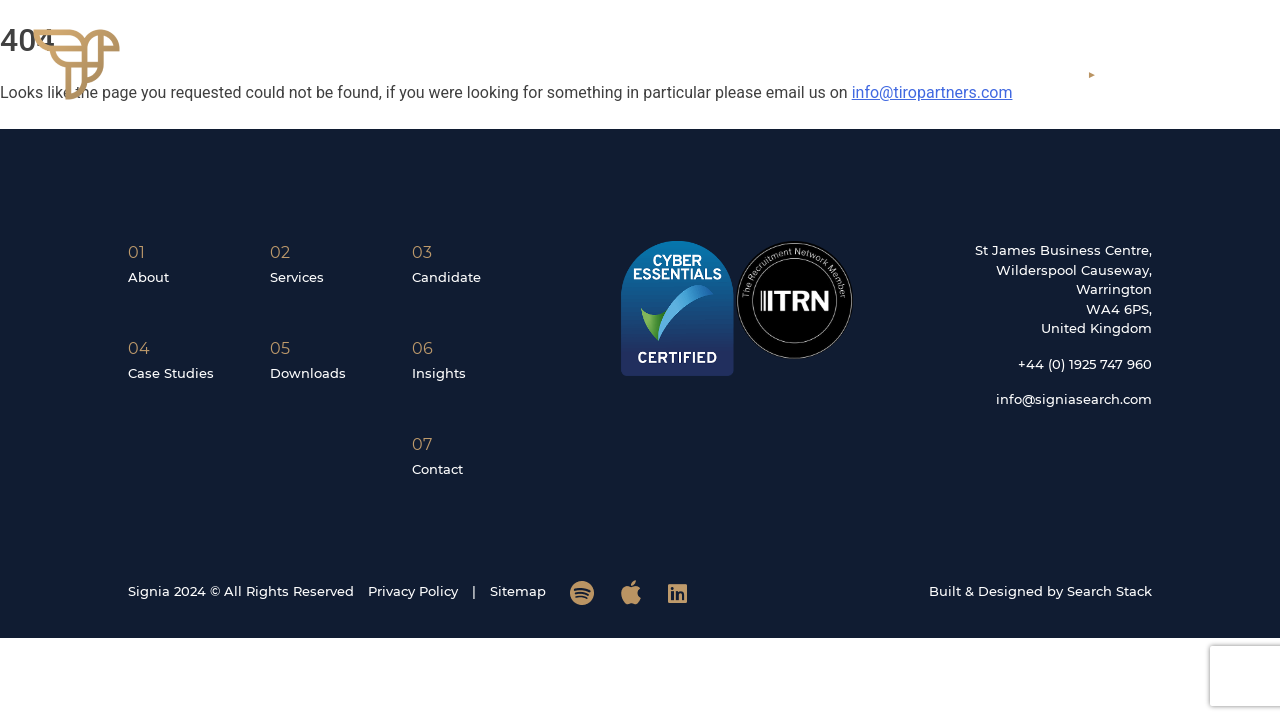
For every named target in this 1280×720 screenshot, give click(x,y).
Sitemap (518, 591)
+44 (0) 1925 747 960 (1085, 364)
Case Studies (171, 373)
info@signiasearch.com (1074, 399)
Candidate (446, 277)
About (711, 74)
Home (619, 74)
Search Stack (1109, 591)
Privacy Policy (413, 591)
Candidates (930, 74)
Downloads (308, 373)
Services (811, 74)
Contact (1163, 74)
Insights (1048, 74)
